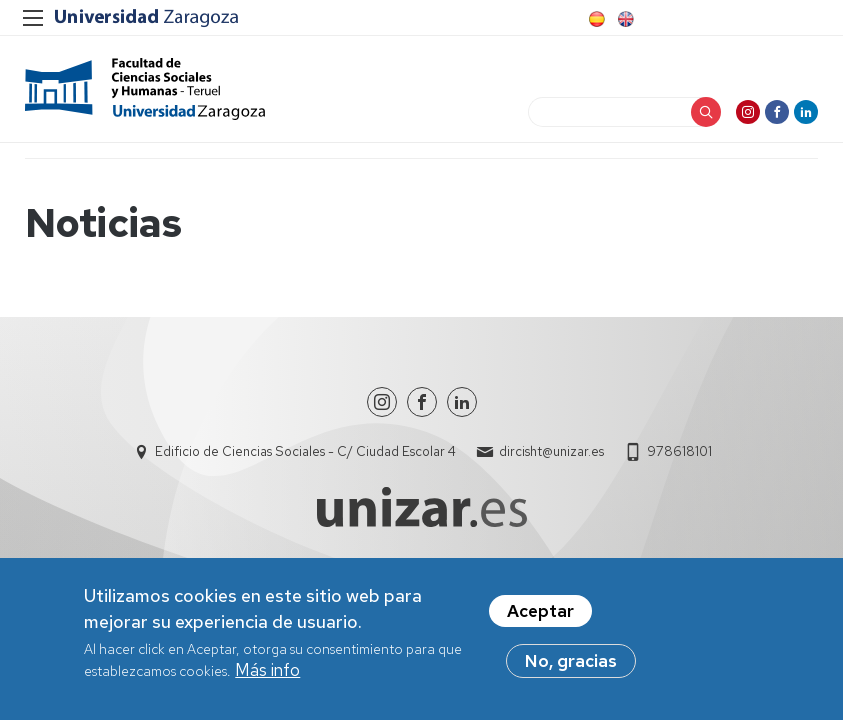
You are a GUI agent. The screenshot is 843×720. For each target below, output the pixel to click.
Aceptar (540, 611)
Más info (267, 670)
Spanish (595, 19)
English (624, 19)
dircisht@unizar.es (551, 460)
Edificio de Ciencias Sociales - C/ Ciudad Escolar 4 (305, 460)
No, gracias (571, 661)
